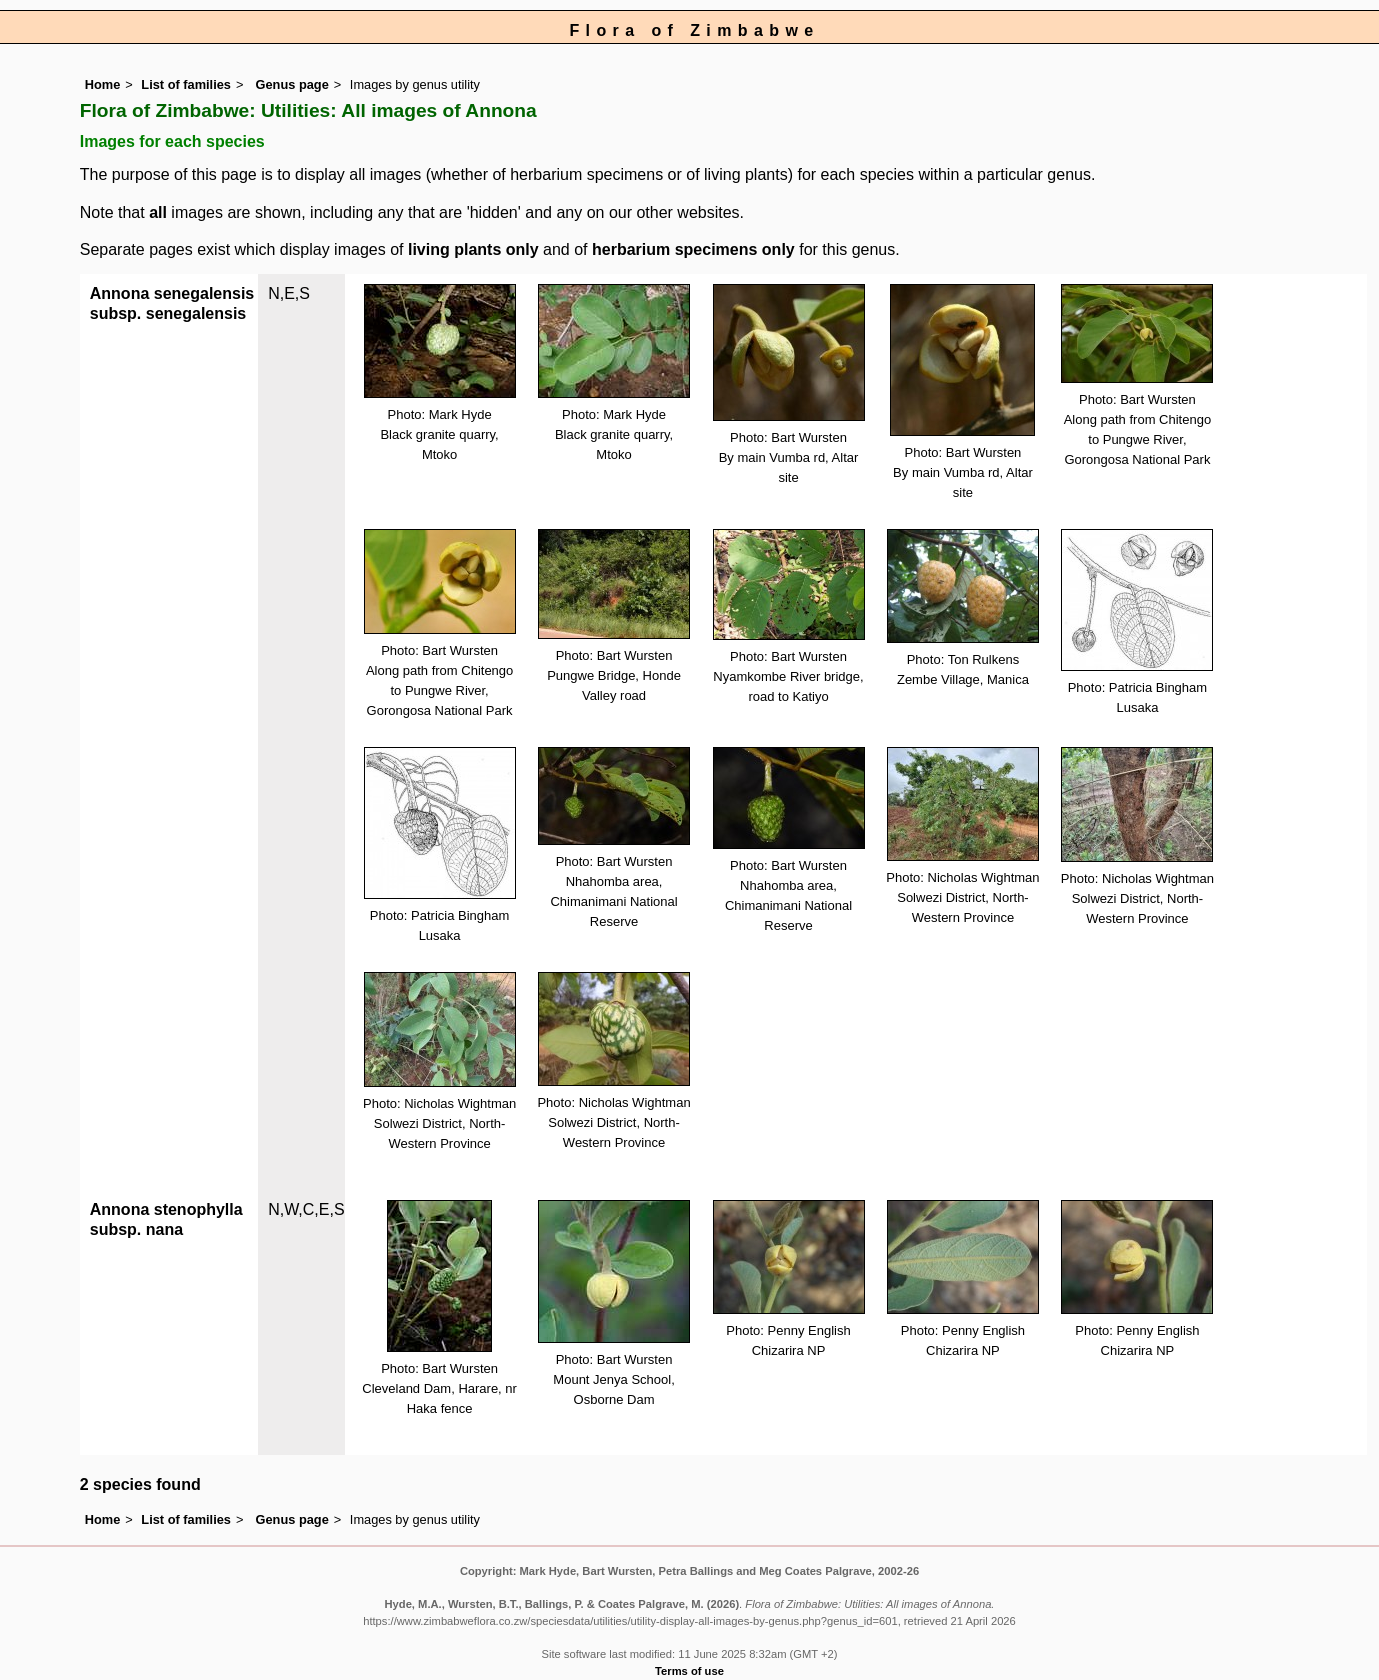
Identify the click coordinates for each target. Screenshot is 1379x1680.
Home (103, 84)
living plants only (473, 249)
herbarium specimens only (693, 249)
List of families (186, 84)
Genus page (292, 84)
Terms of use (689, 1671)
